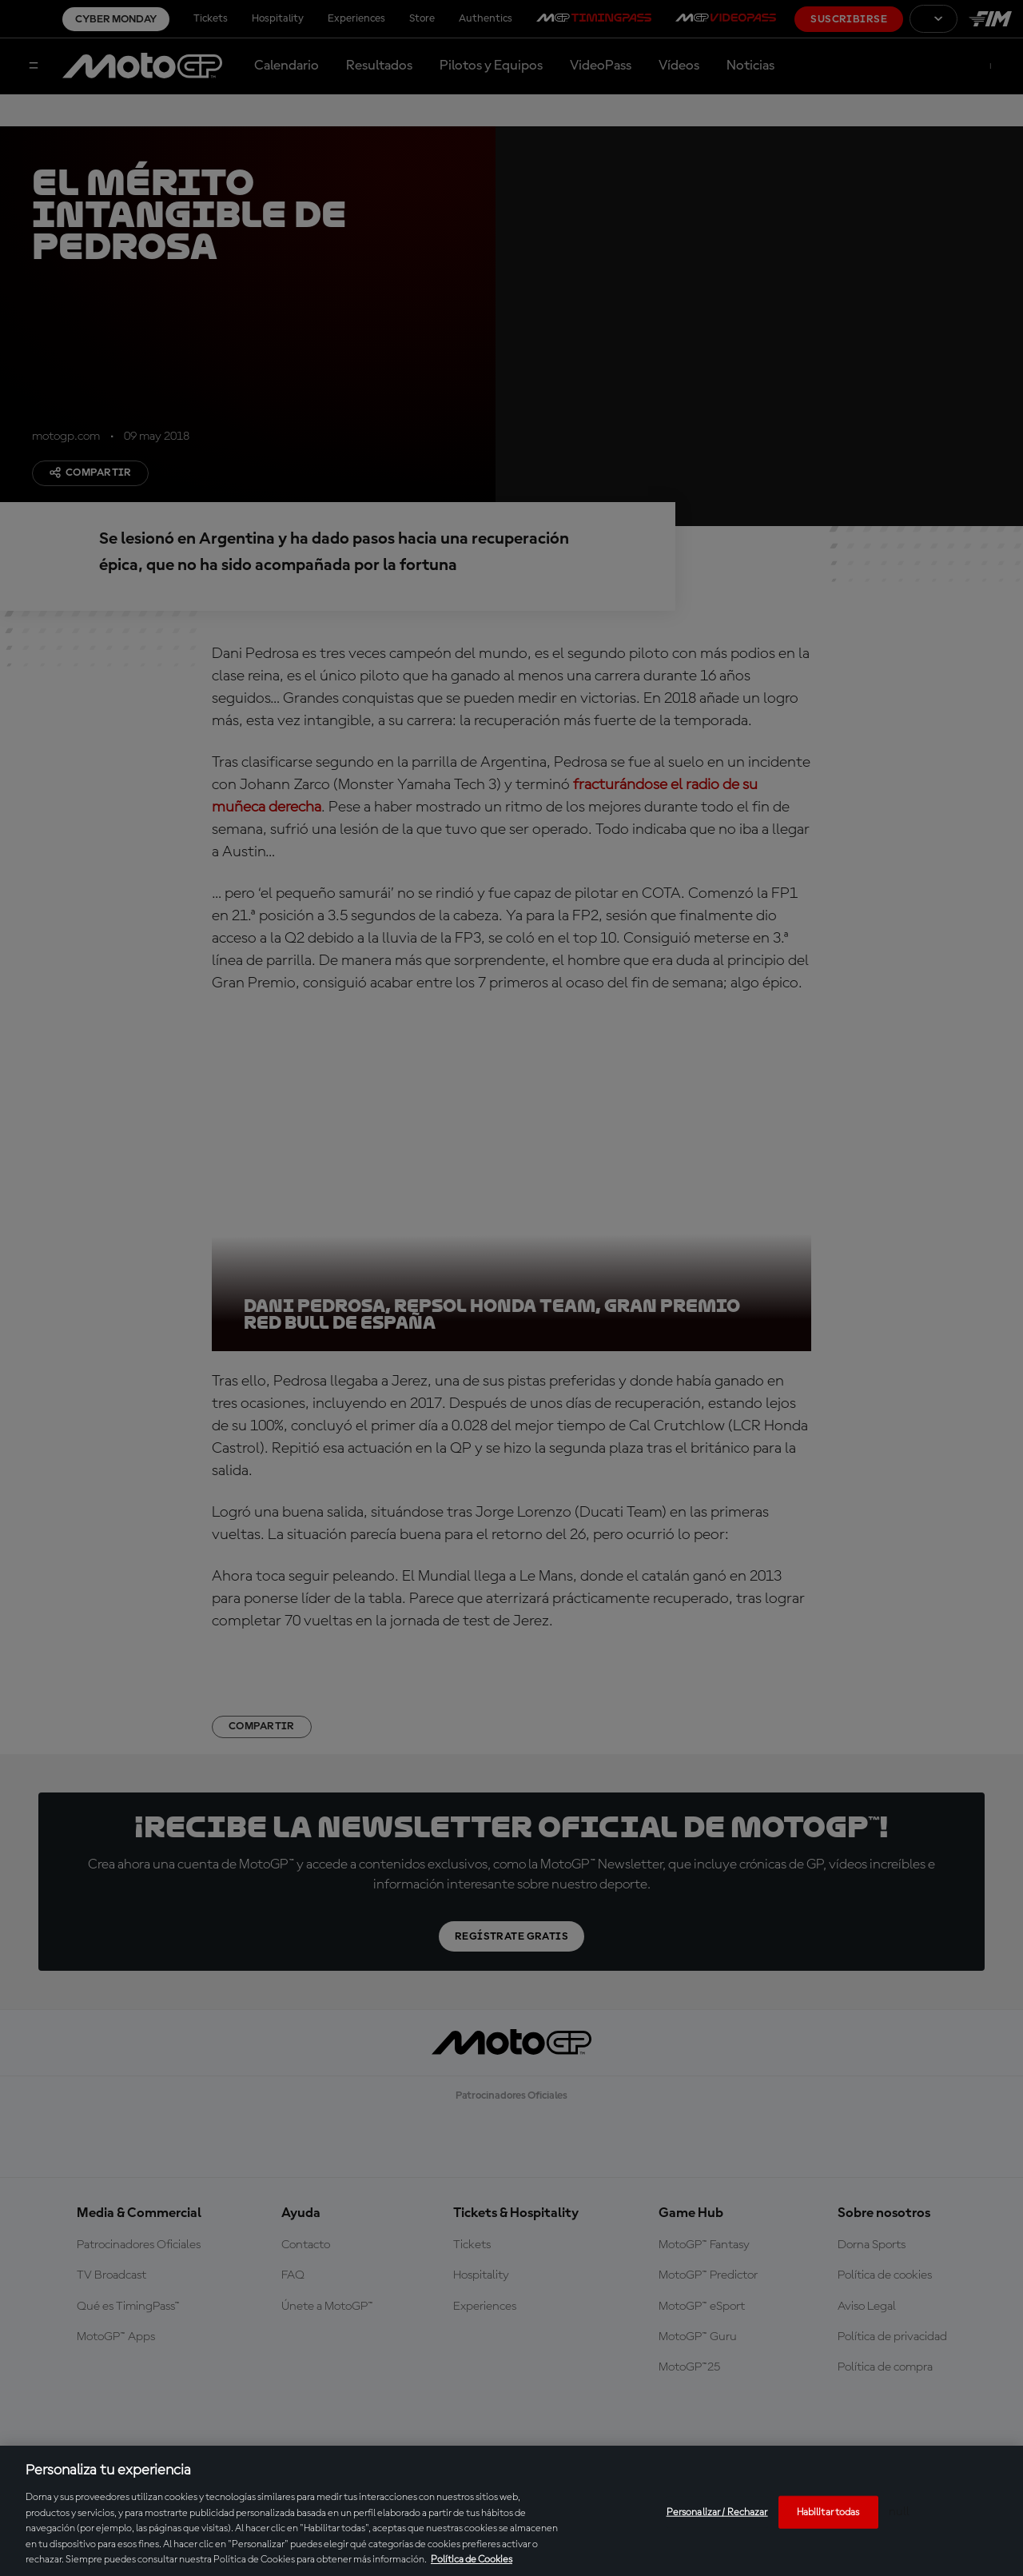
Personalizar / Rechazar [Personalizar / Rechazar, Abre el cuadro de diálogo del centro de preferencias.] (717, 2511)
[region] (511, 2511)
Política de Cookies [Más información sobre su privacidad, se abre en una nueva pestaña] (471, 2559)
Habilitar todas (828, 2511)
